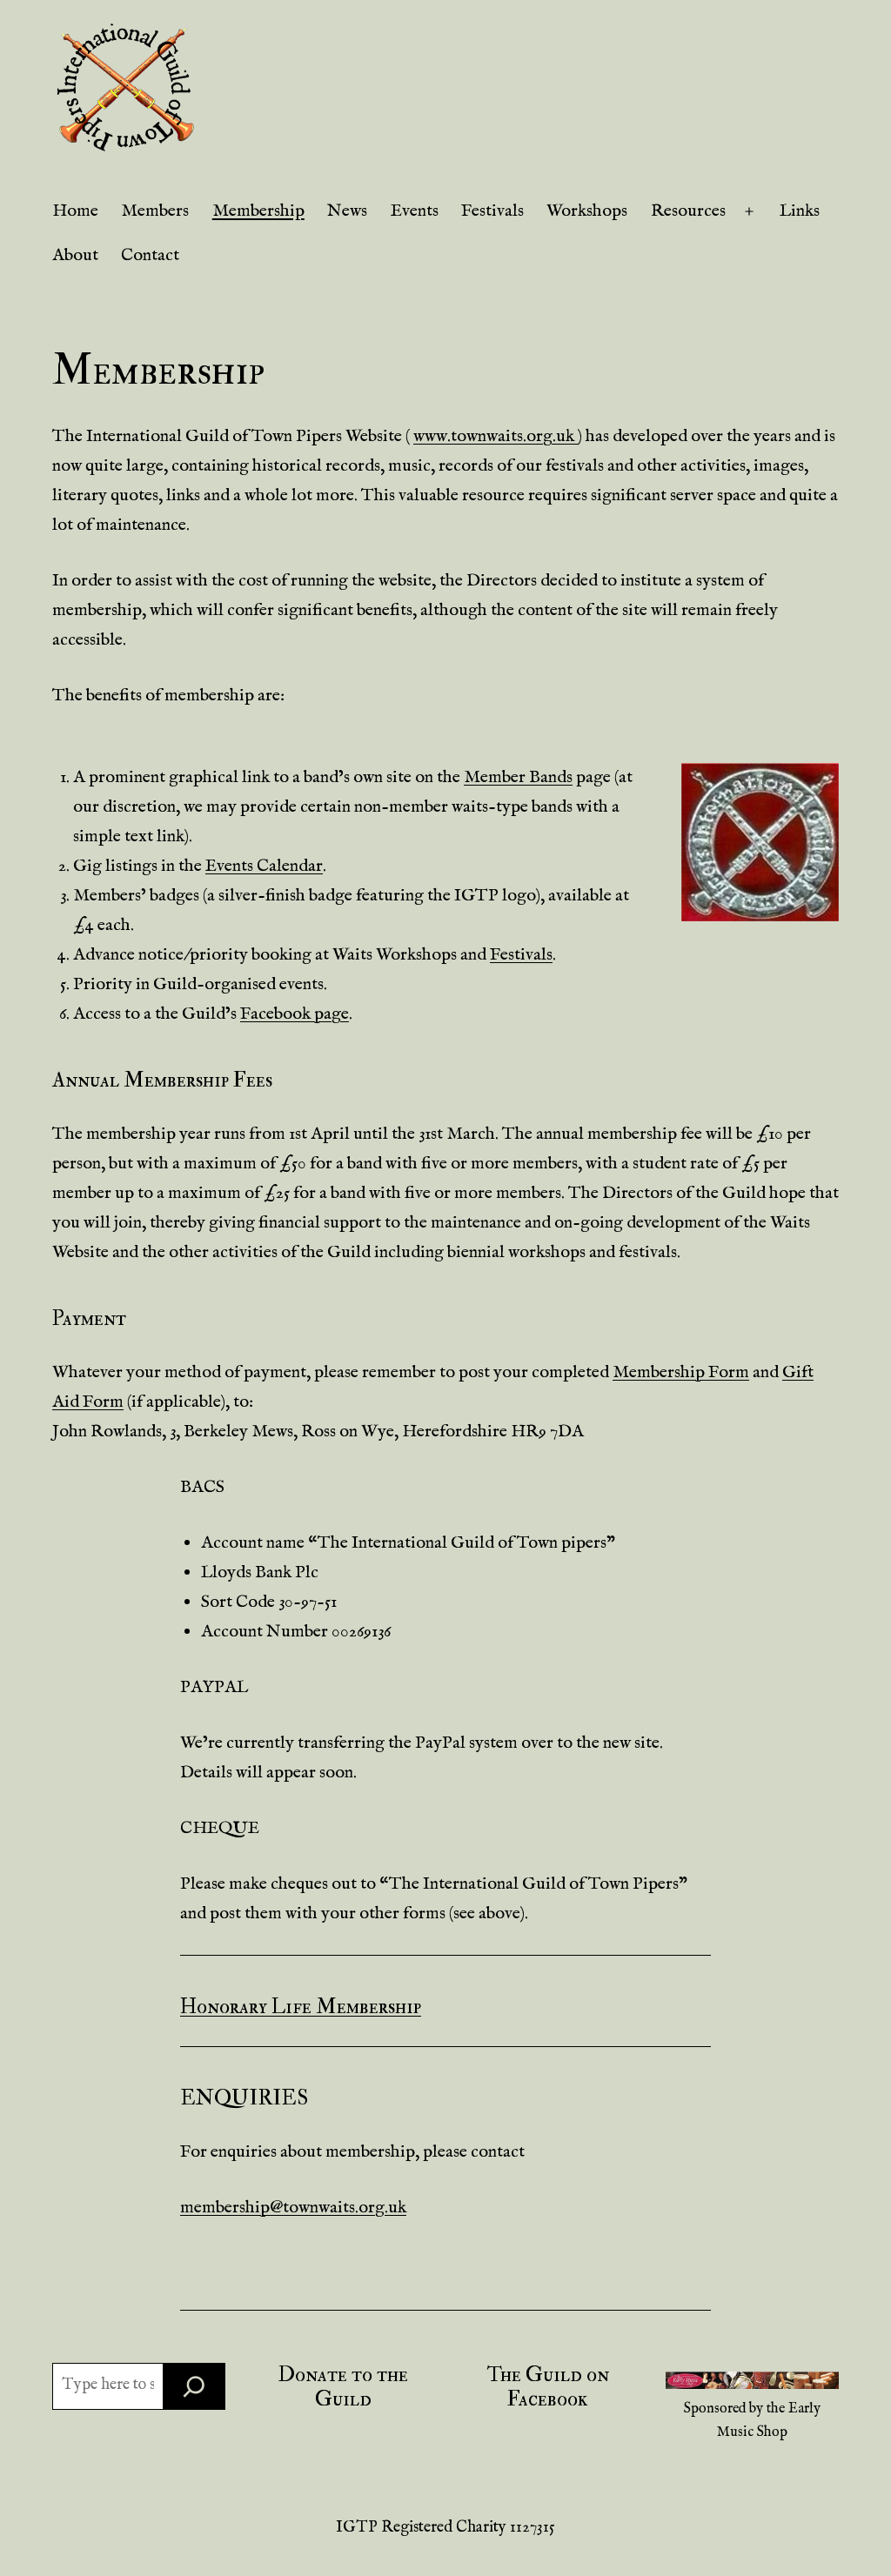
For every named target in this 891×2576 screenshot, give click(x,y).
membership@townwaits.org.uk (293, 2207)
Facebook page (294, 1014)
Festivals (492, 211)
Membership (258, 211)
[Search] (194, 2386)
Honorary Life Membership (300, 2006)
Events (415, 211)
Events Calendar (264, 866)
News (347, 211)
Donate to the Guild (343, 2387)
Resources (688, 211)
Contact (150, 255)
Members (155, 211)
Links (800, 211)
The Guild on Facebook (547, 2387)
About (75, 255)
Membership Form (681, 1372)
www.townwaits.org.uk (495, 436)
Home (75, 211)
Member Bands (518, 777)
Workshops (586, 211)
